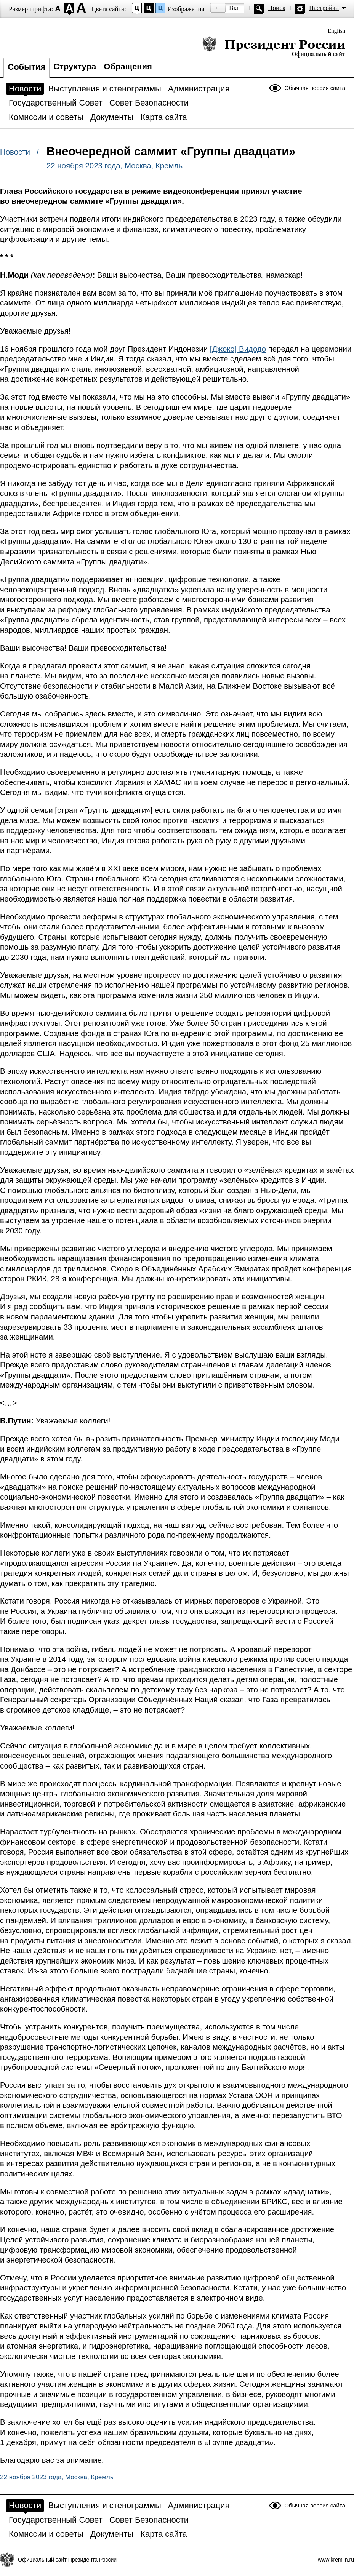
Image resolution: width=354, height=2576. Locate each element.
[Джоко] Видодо (238, 349)
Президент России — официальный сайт (273, 47)
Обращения (128, 66)
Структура (74, 66)
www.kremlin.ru (336, 2560)
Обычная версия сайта (314, 88)
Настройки (324, 7)
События (26, 67)
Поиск (276, 7)
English (336, 31)
